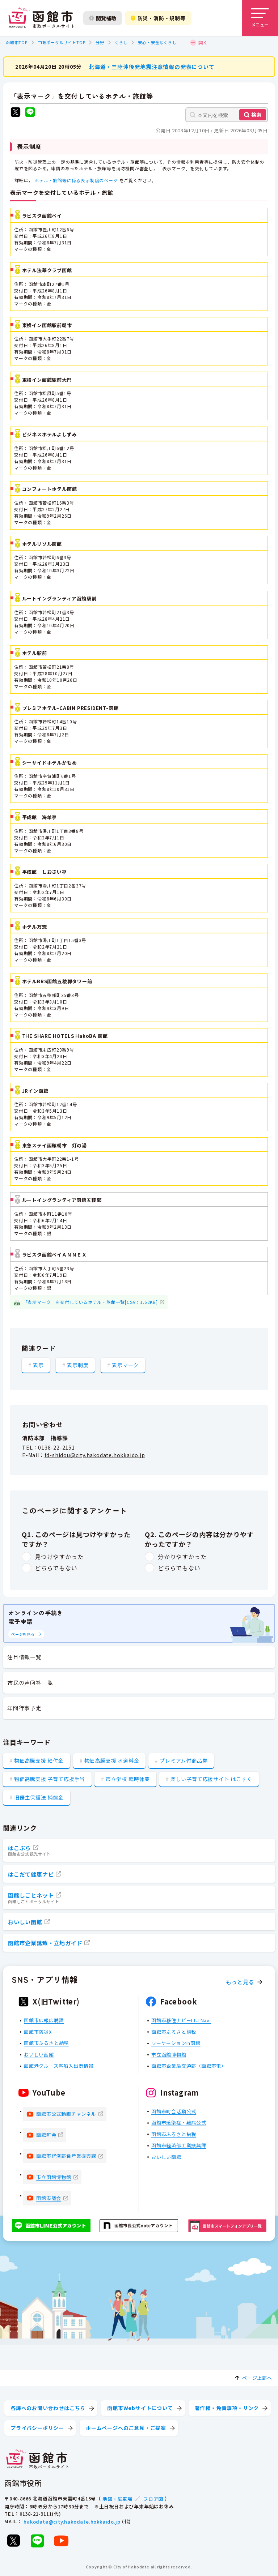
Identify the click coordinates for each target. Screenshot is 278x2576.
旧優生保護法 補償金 (39, 1797)
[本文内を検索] (226, 114)
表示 (38, 1365)
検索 (256, 114)
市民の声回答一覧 (30, 1682)
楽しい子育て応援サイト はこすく (211, 1779)
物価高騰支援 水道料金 (111, 1760)
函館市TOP (17, 42)
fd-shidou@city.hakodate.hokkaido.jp (95, 1455)
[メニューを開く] (260, 18)
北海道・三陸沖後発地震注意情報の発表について (152, 66)
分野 (100, 42)
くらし (121, 42)
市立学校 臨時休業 (128, 1779)
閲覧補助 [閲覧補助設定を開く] (102, 18)
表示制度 (77, 1365)
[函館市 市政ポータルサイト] (41, 18)
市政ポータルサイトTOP (61, 42)
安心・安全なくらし (157, 42)
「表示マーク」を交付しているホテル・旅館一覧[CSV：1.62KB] (90, 1302)
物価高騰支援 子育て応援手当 (49, 1779)
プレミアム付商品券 (183, 1760)
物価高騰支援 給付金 (39, 1760)
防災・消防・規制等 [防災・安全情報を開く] (158, 18)
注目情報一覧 (24, 1657)
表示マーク (125, 1365)
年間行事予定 (24, 1708)
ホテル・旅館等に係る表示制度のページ (76, 180)
